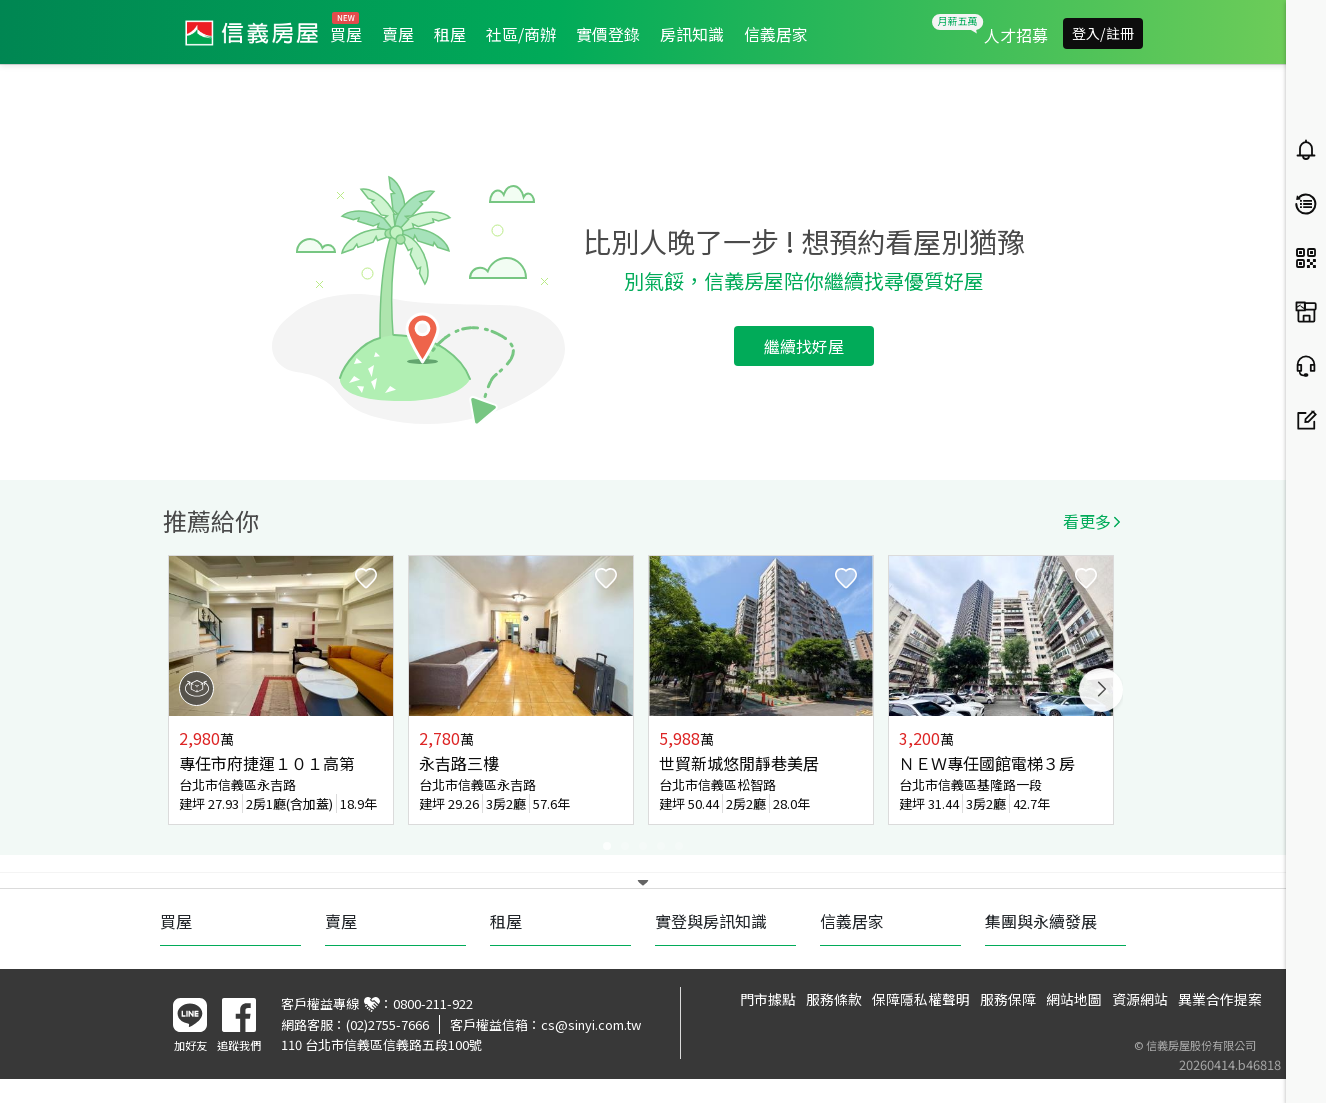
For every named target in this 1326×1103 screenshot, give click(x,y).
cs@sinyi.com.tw (591, 1024)
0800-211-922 (433, 1003)
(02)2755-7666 (387, 1024)
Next (1101, 690)
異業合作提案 (1220, 999)
